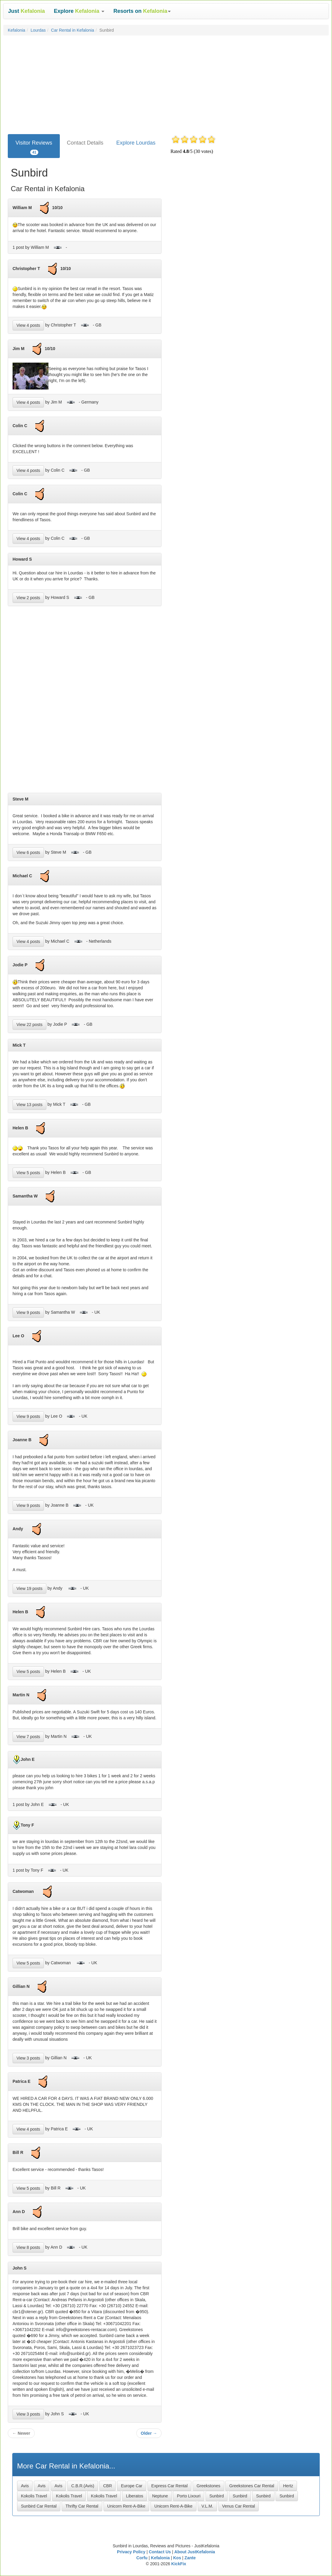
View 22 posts (29, 1024)
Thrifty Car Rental (82, 2506)
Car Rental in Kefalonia (72, 30)
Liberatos (134, 2496)
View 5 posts (28, 1172)
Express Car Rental (169, 2485)
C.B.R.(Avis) (82, 2485)
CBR (107, 2485)
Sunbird (216, 2496)
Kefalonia (16, 30)
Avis (25, 2485)
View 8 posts (28, 2247)
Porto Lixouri (188, 2496)
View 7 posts (28, 1736)
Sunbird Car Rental (39, 2506)
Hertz (288, 2485)
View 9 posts (28, 1312)
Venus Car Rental (238, 2506)
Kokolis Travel (34, 2496)
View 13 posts (29, 1104)
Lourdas (38, 30)
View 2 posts (28, 597)
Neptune (160, 2496)
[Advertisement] (166, 83)
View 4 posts (28, 325)
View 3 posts (28, 2058)
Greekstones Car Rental (251, 2485)
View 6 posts (28, 852)
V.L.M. (207, 2506)
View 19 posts (29, 1588)
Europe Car (131, 2485)
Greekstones (208, 2485)
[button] (79, 11)
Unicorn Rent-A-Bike (126, 2506)
